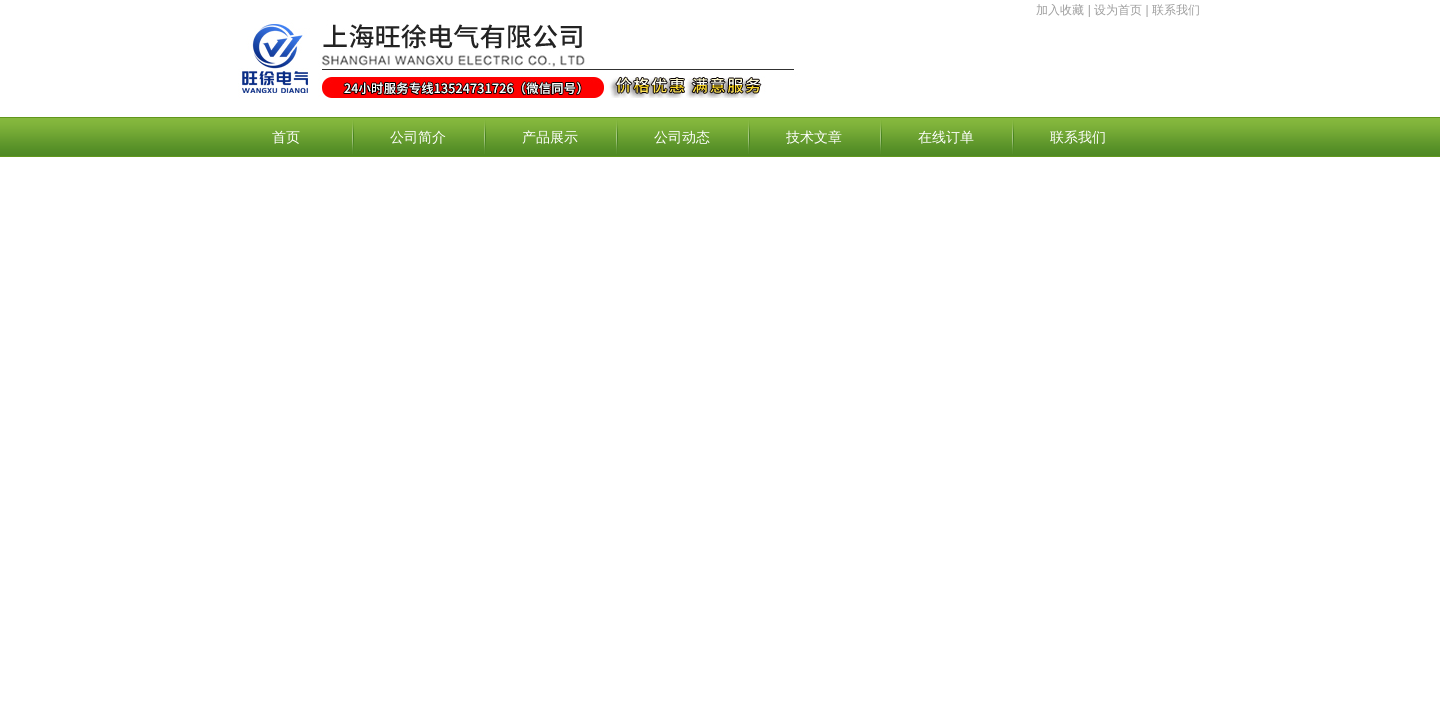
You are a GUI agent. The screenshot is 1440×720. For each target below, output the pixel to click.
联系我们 (1176, 10)
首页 (286, 137)
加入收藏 (1060, 10)
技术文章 (814, 137)
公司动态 (682, 137)
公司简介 (418, 137)
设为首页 (1118, 10)
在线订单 (946, 137)
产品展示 (550, 137)
